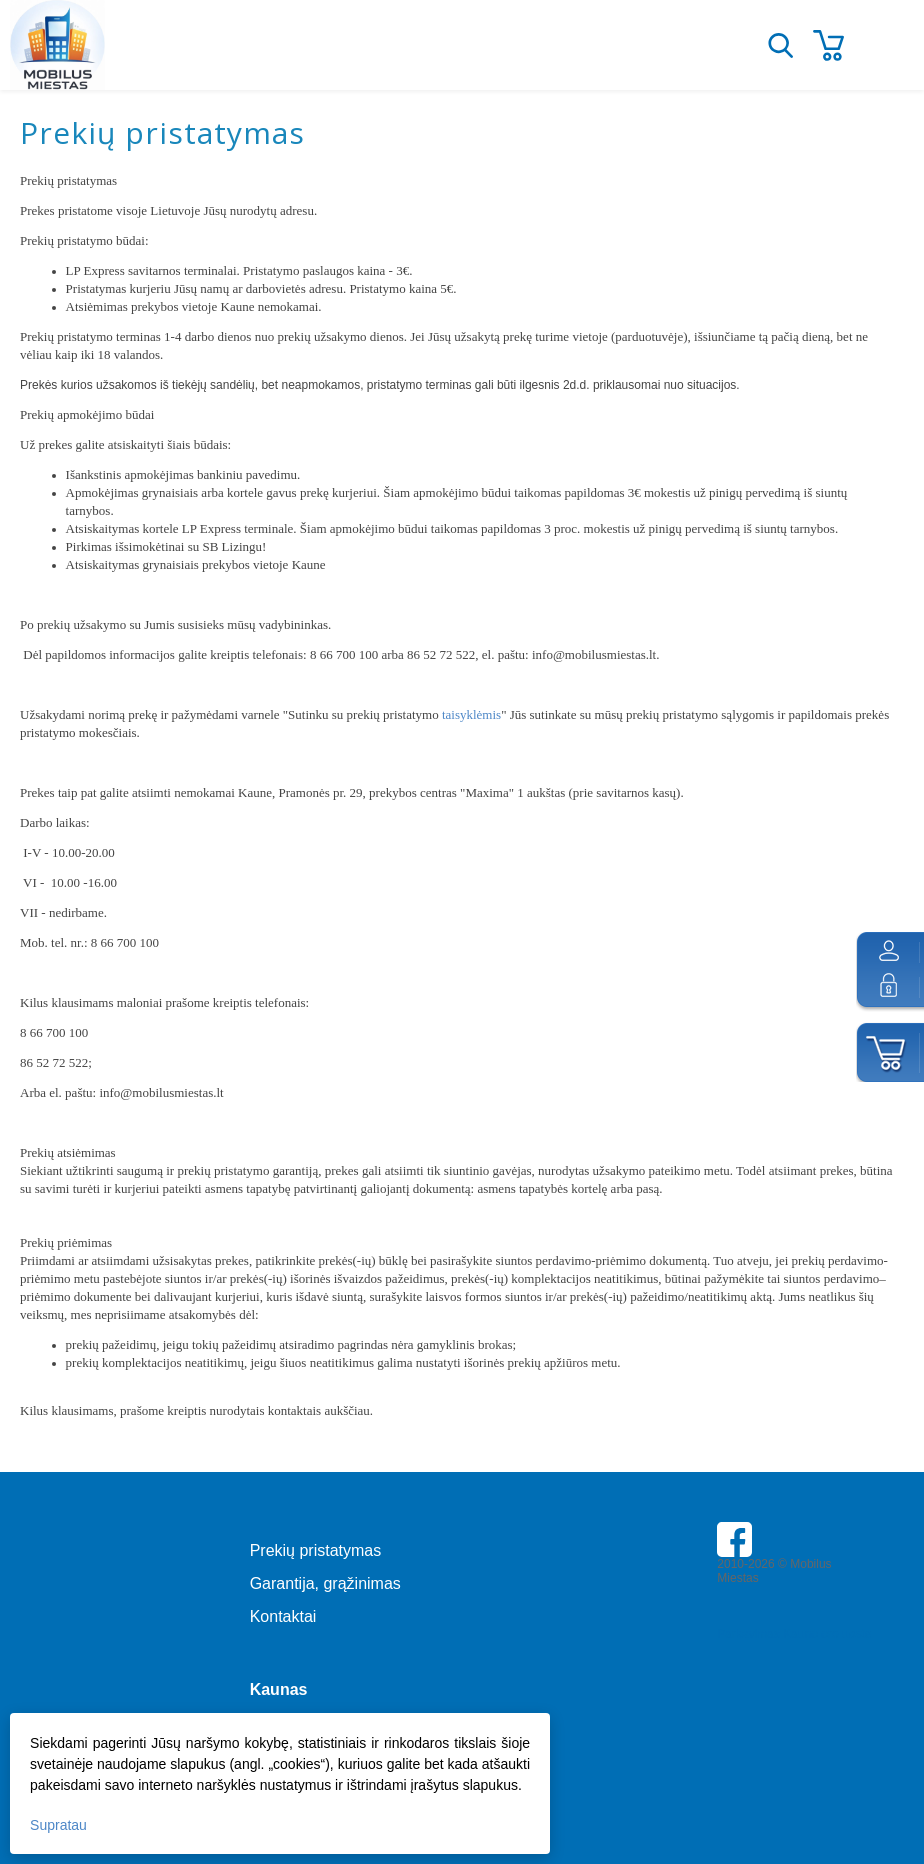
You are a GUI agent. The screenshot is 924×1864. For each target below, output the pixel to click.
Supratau (58, 1825)
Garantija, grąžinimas (325, 1583)
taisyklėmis (471, 714)
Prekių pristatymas (316, 1550)
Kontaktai (283, 1616)
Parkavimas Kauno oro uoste (794, 1634)
